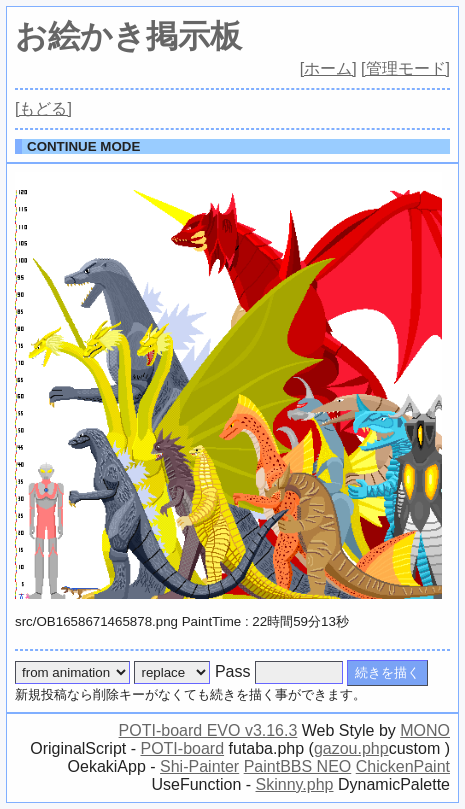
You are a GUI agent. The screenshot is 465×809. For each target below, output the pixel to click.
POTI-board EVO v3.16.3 (208, 730)
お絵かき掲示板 (128, 36)
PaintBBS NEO (298, 766)
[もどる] (43, 108)
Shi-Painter (199, 766)
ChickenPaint (403, 766)
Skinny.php (295, 784)
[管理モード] (405, 68)
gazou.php (351, 748)
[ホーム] (328, 68)
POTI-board (182, 748)
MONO (425, 730)
